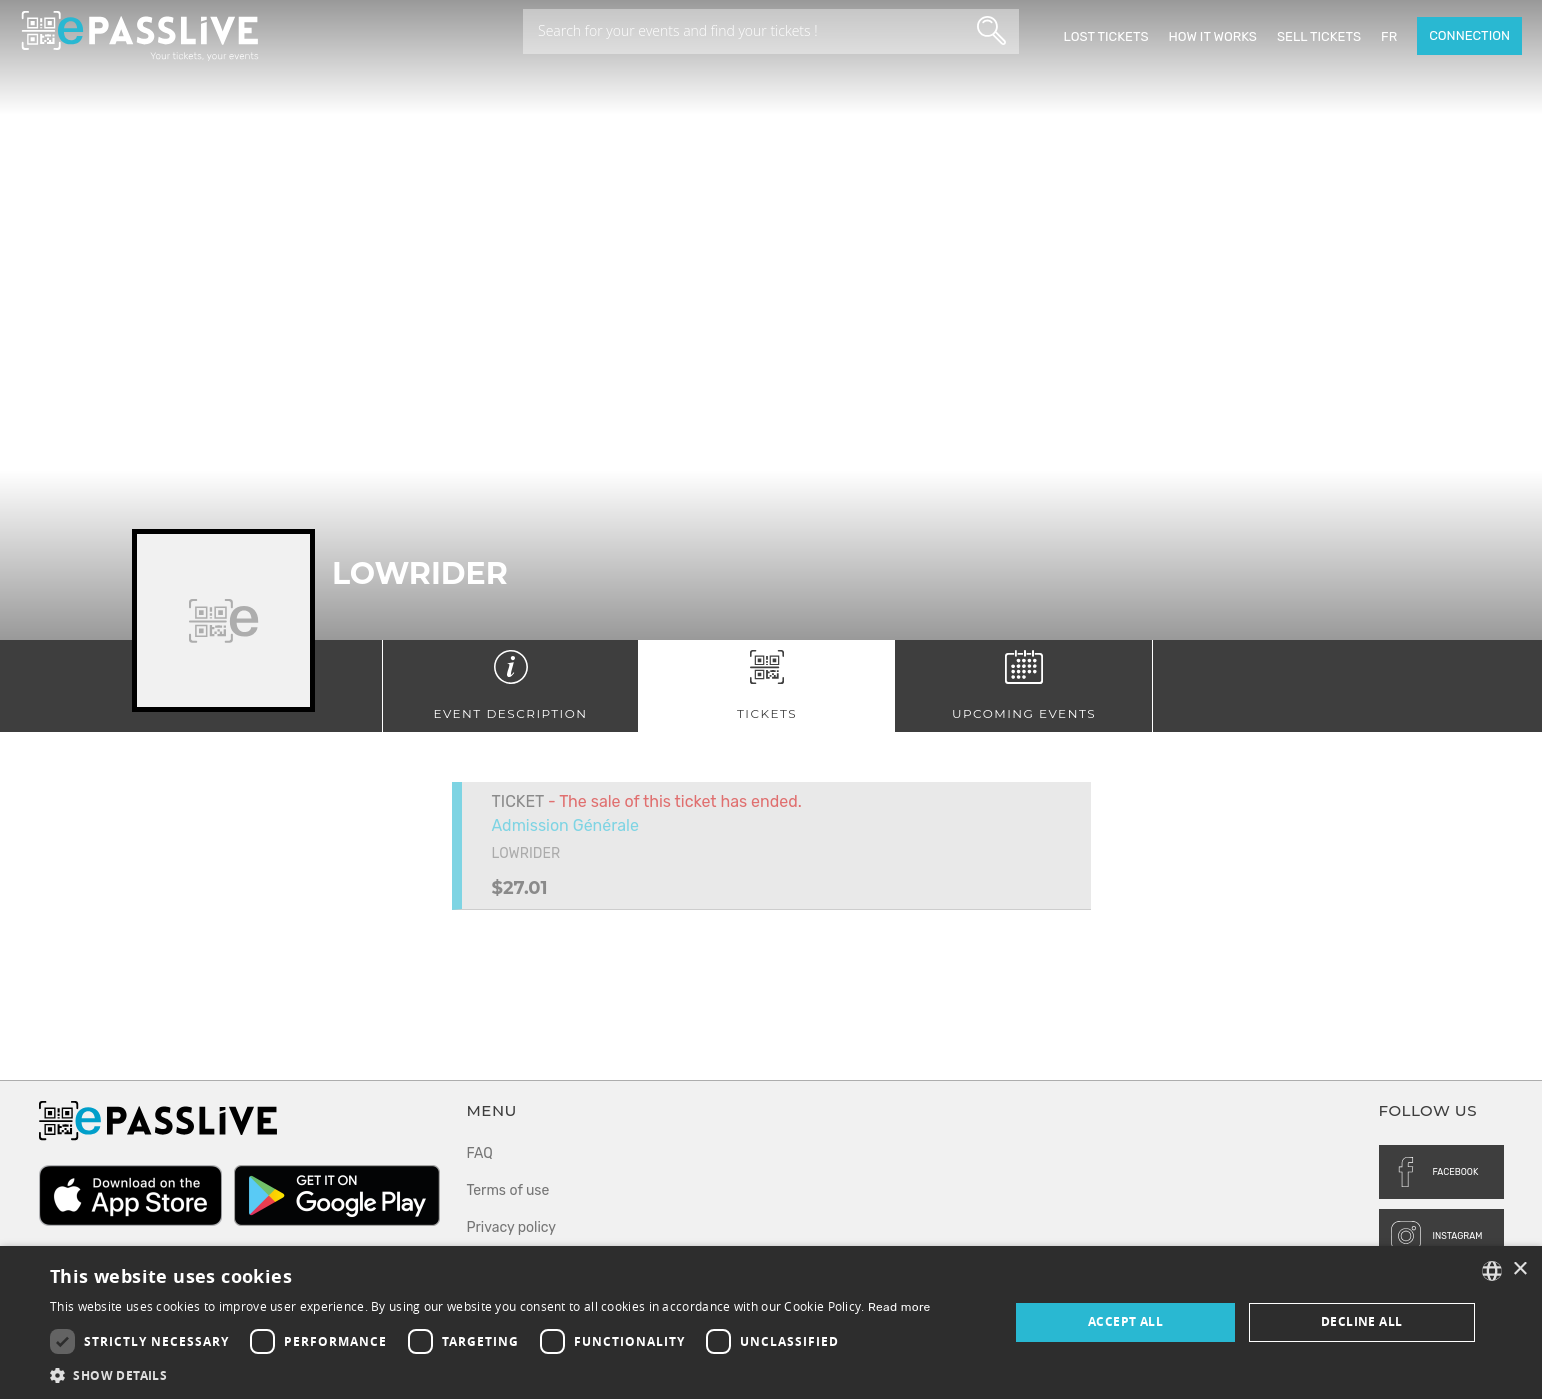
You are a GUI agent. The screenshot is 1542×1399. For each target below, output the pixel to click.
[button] (490, 1374)
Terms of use (508, 1190)
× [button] (1519, 1269)
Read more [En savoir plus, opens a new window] (899, 1307)
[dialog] (771, 1322)
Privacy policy (512, 1227)
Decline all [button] (1361, 1321)
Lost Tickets (1105, 36)
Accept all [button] (1125, 1321)
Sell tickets (1319, 36)
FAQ (480, 1153)
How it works (1213, 36)
